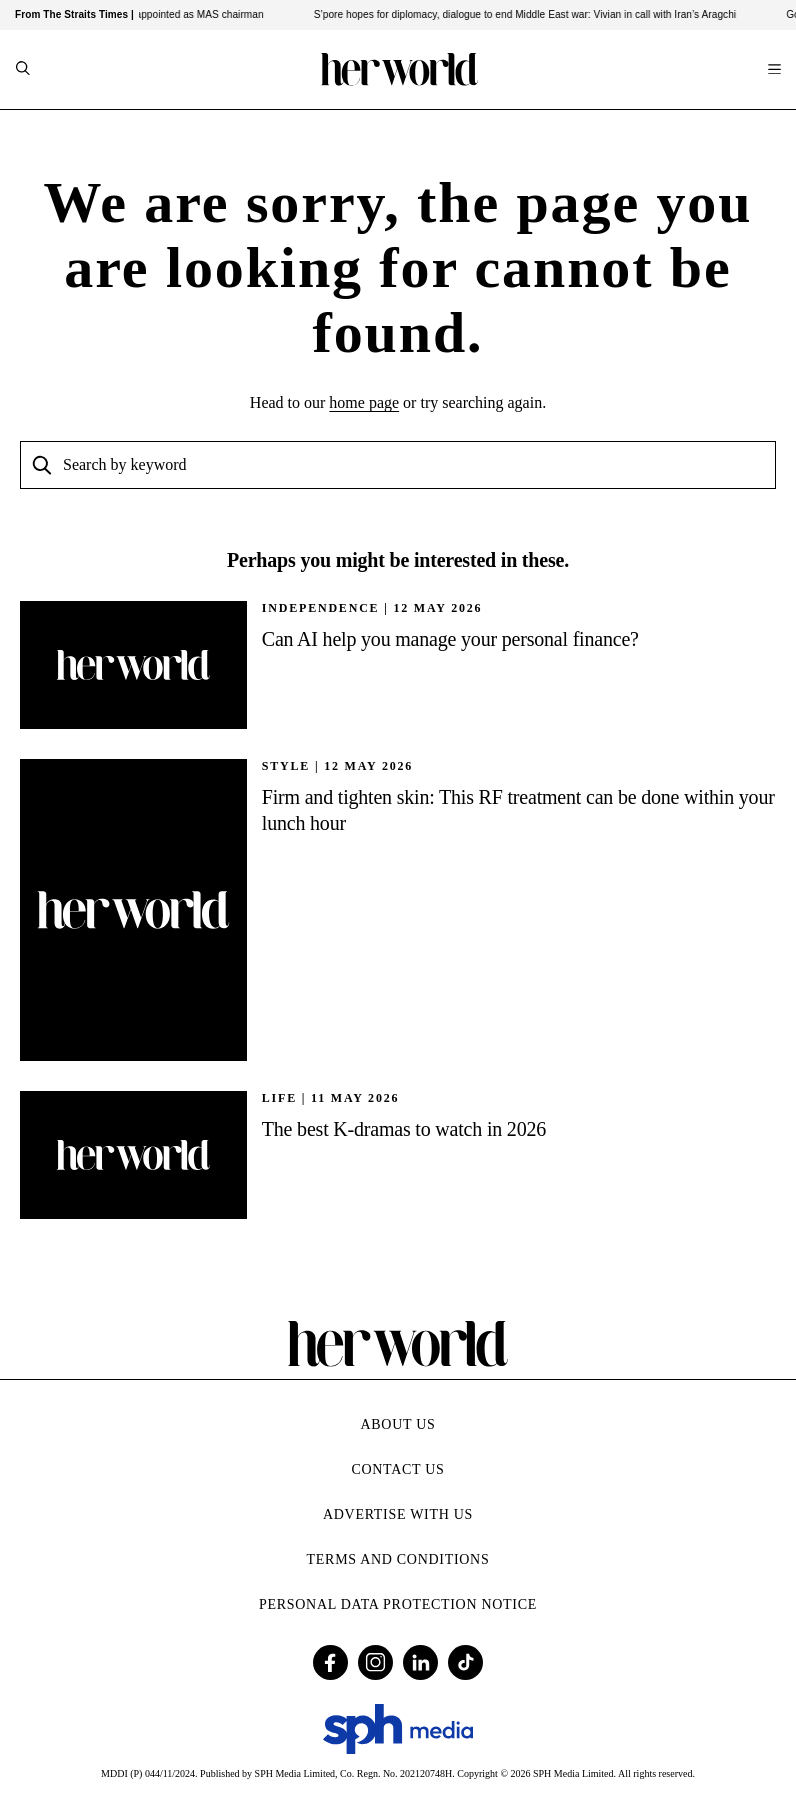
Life (279, 1098)
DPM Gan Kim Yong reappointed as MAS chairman (155, 14)
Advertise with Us (398, 1514)
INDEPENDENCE (321, 608)
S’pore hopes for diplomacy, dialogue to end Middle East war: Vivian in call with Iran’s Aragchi (532, 14)
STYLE (286, 766)
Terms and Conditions (398, 1559)
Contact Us (397, 1469)
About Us (398, 1424)
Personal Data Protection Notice (398, 1604)
